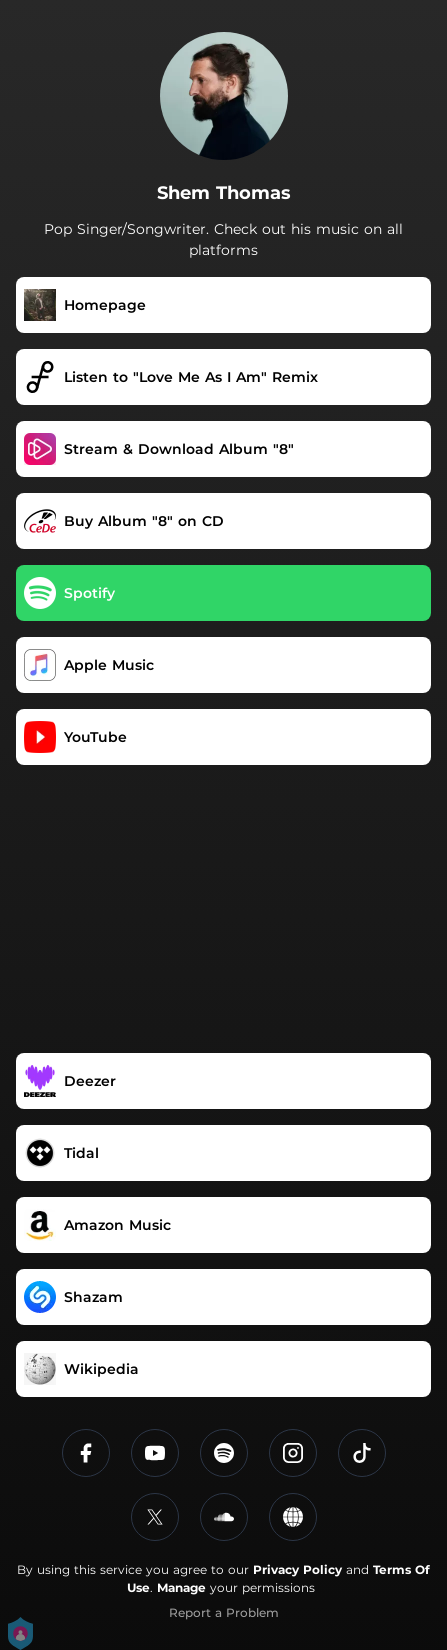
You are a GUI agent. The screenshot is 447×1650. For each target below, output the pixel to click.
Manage (181, 1587)
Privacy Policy (297, 1569)
